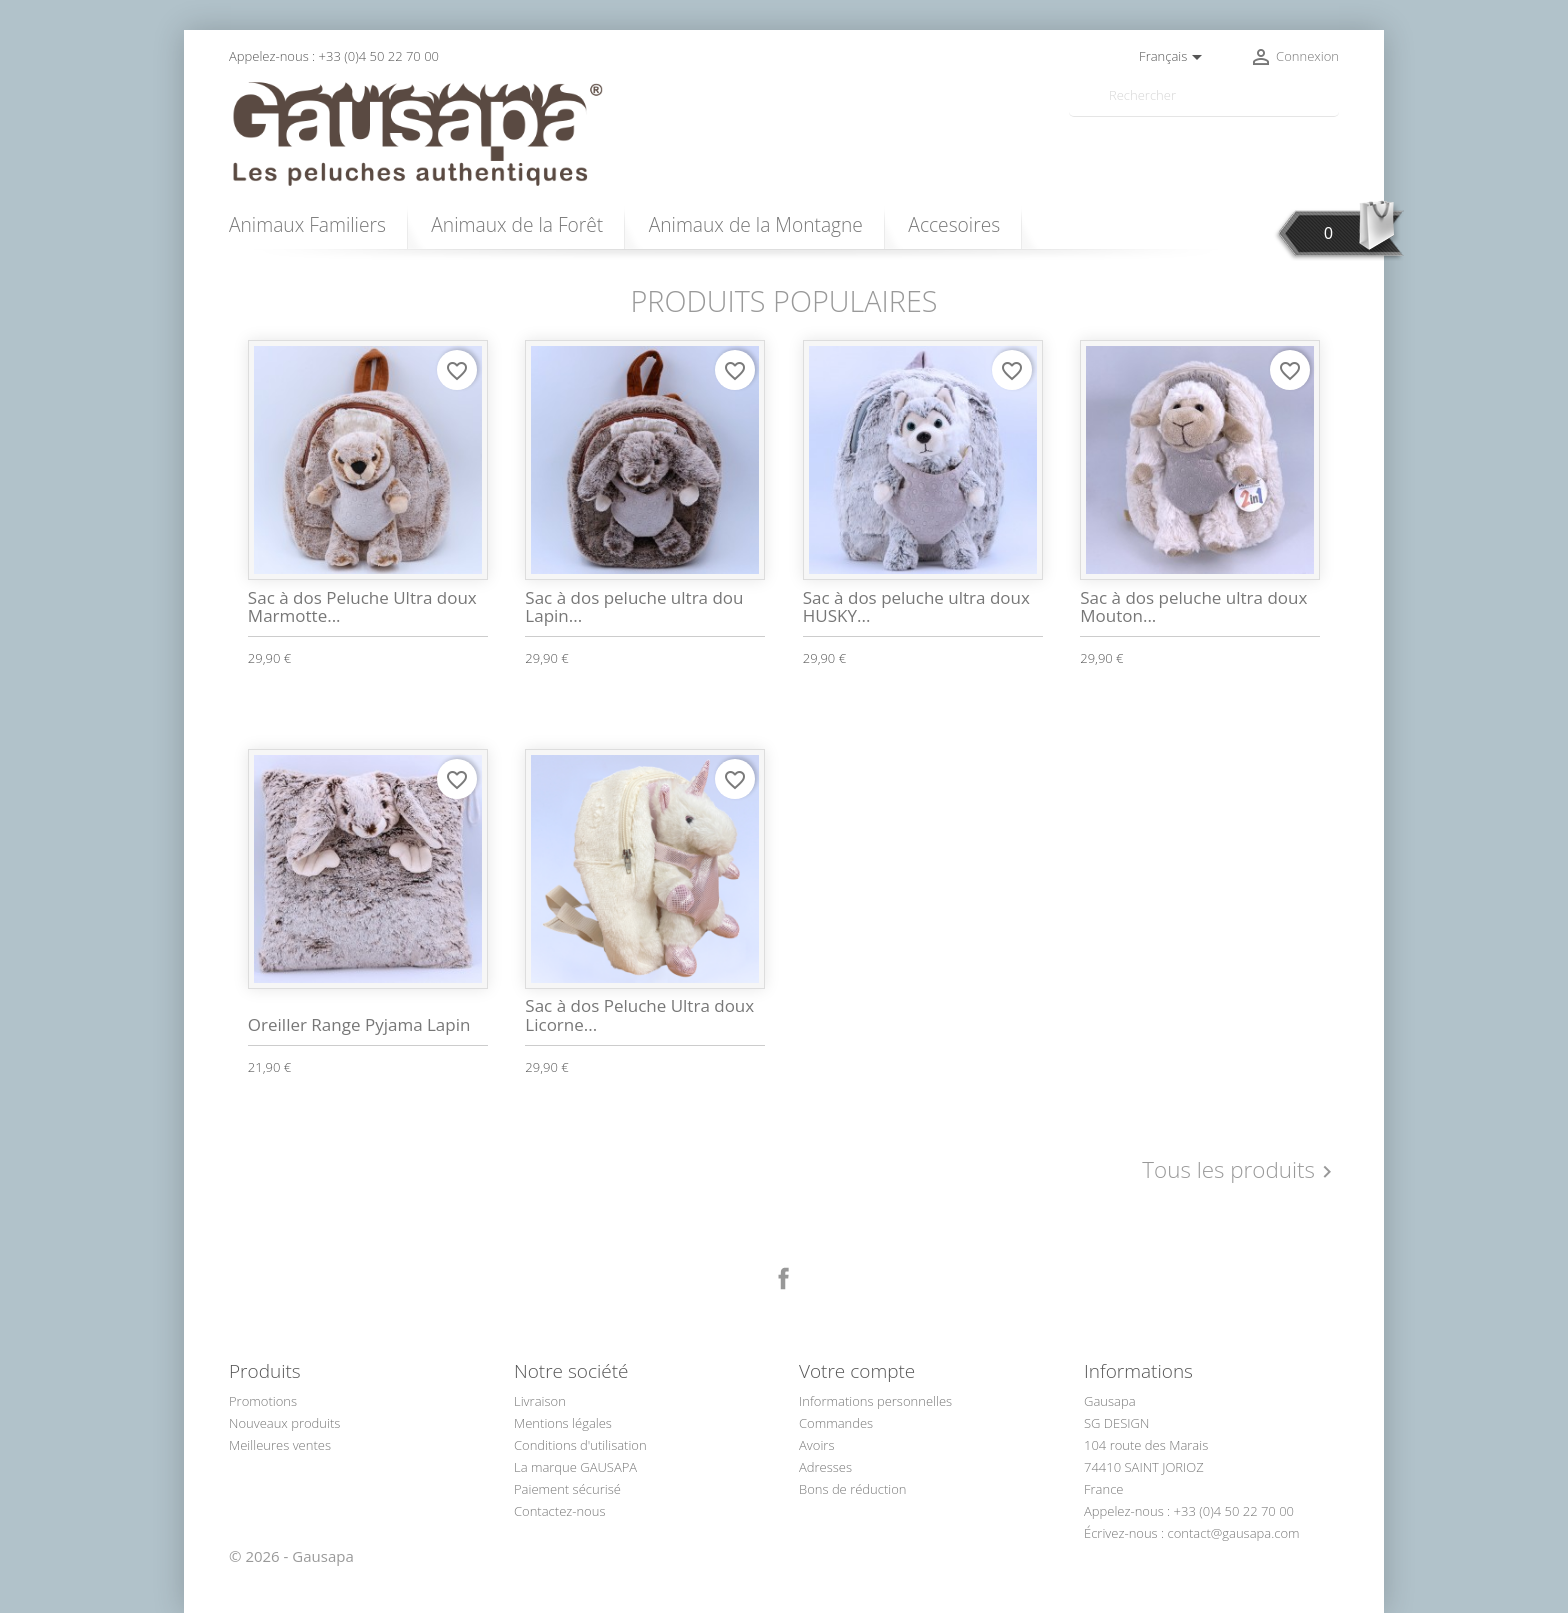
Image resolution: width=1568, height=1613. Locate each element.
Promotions (263, 1401)
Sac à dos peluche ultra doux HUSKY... (916, 607)
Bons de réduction (853, 1489)
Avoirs (816, 1445)
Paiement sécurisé (567, 1489)
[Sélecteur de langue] (1174, 57)
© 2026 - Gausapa (291, 1556)
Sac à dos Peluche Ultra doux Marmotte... (362, 607)
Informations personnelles (875, 1401)
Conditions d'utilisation (580, 1445)
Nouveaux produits (284, 1423)
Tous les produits (1240, 1171)
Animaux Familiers (307, 224)
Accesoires (954, 224)
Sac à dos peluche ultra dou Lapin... (634, 607)
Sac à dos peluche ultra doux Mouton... (1193, 607)
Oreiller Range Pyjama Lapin (359, 1024)
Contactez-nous (559, 1511)
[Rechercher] (1204, 95)
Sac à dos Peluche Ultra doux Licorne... (639, 1015)
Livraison (540, 1401)
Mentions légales (563, 1423)
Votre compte (857, 1371)
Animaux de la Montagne (756, 224)
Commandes (836, 1423)
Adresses (825, 1467)
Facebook (784, 1279)
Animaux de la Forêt (517, 224)
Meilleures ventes (280, 1445)
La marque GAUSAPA (575, 1467)
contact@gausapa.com (1234, 1533)
